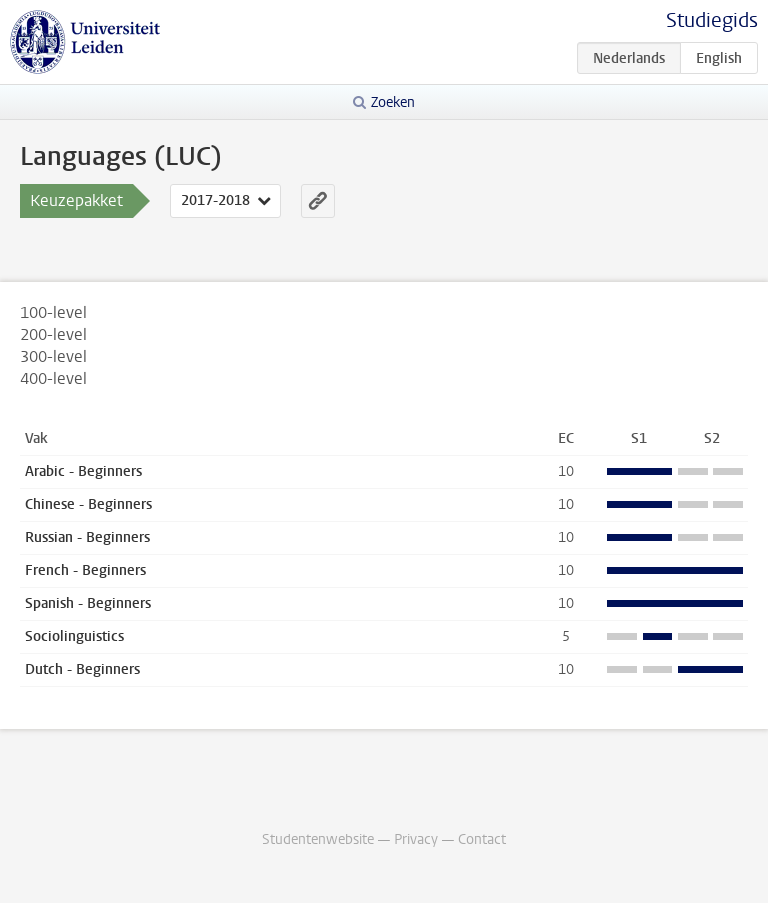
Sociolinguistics (74, 636)
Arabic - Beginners (83, 471)
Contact (482, 839)
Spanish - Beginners (88, 603)
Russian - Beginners (87, 537)
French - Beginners (85, 570)
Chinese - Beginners (88, 504)
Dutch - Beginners (82, 669)
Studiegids (712, 20)
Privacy (416, 839)
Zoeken (393, 102)
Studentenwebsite (318, 839)
